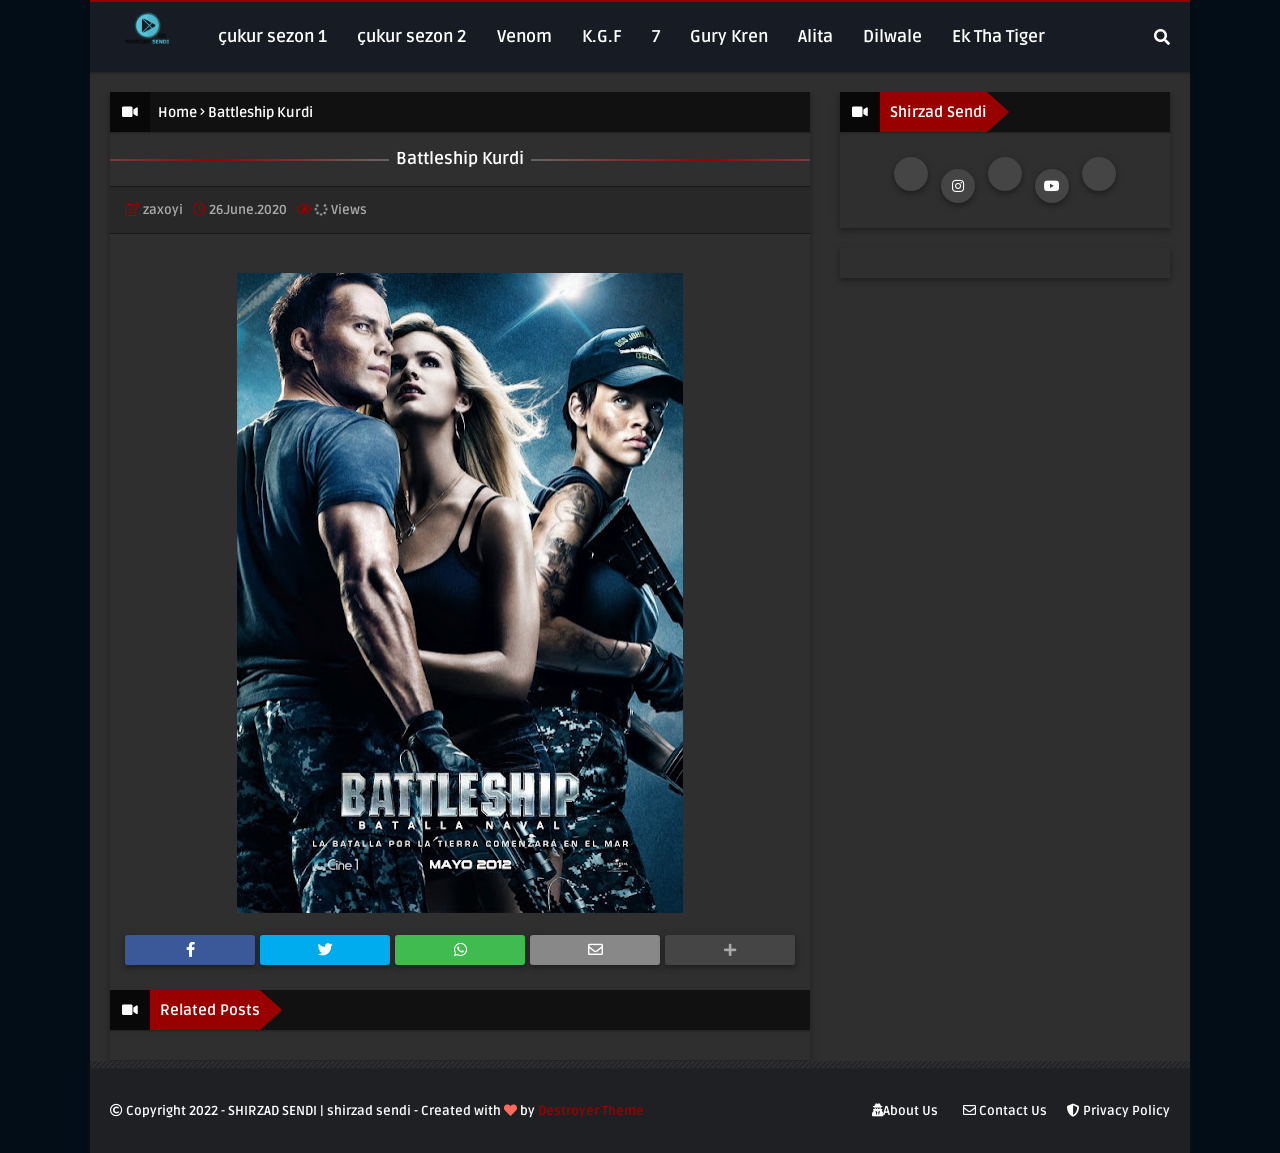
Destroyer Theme (591, 1111)
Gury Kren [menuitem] (729, 36)
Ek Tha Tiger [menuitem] (998, 36)
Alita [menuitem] (815, 36)
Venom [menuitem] (524, 36)
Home (177, 112)
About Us (905, 1111)
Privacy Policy (1118, 1111)
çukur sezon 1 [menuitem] (272, 36)
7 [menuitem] (656, 36)
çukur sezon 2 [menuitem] (412, 36)
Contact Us (1005, 1111)
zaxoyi (163, 210)
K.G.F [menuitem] (602, 36)
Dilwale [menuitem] (892, 36)
